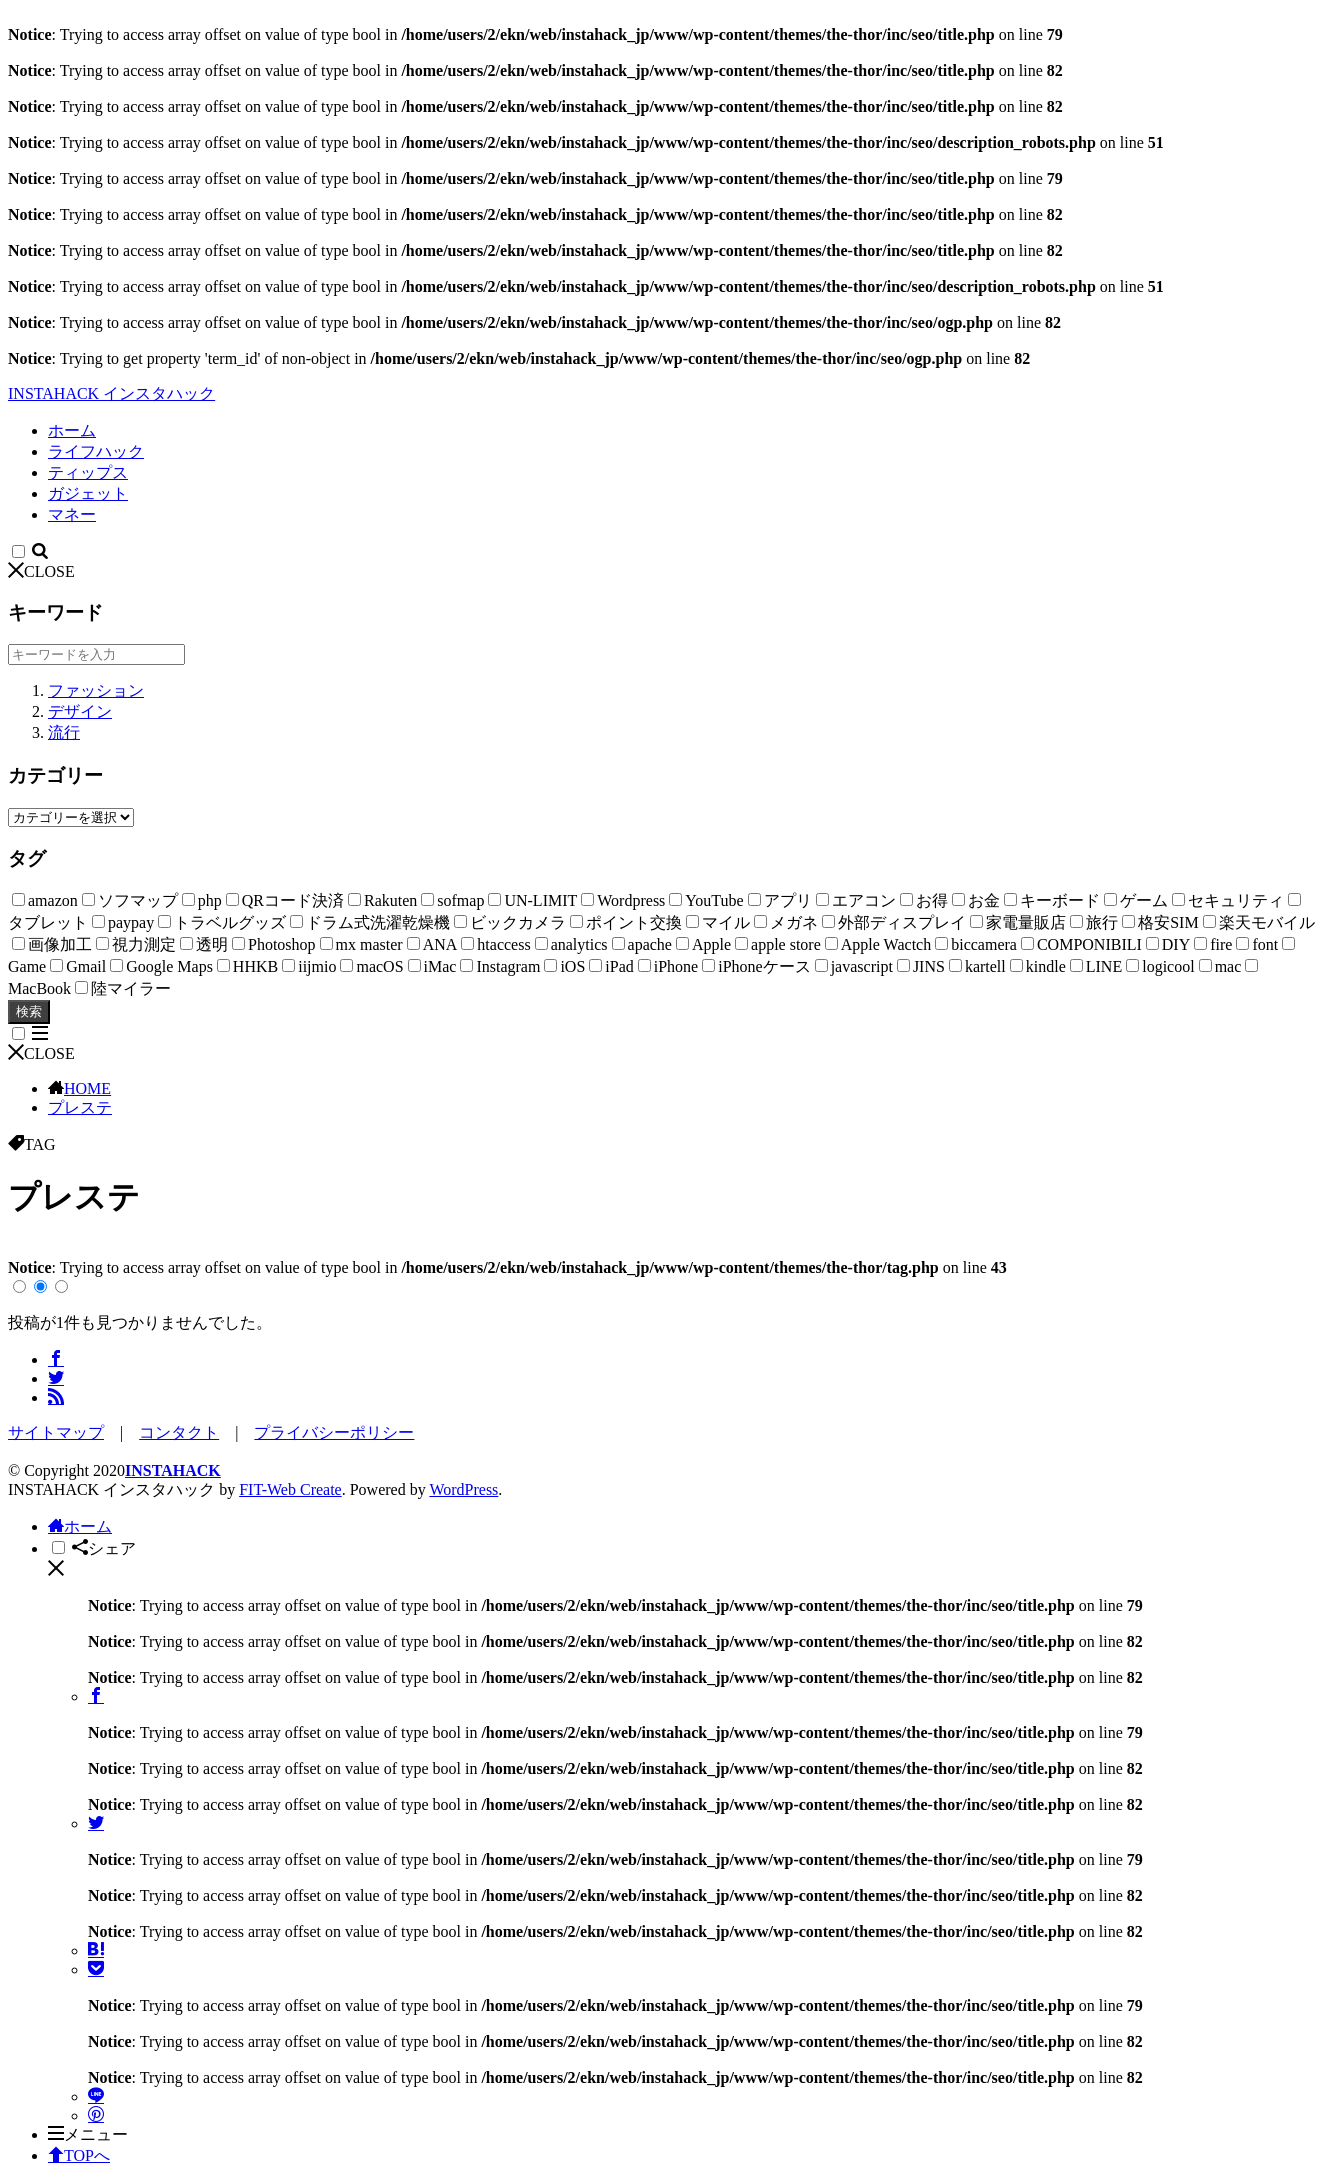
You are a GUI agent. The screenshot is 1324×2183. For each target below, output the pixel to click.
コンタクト (179, 1432)
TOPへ (79, 2155)
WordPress (463, 1489)
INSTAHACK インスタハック (111, 393)
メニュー (88, 2134)
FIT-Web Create (290, 1489)
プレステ (80, 1107)
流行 (64, 732)
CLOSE (41, 571)
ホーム (72, 430)
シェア (104, 1548)
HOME (87, 1088)
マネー (72, 514)
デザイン (80, 711)
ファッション (96, 690)
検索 (29, 1011)
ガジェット (88, 493)
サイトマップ (56, 1432)
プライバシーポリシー (334, 1432)
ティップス (88, 472)
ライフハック (96, 451)
